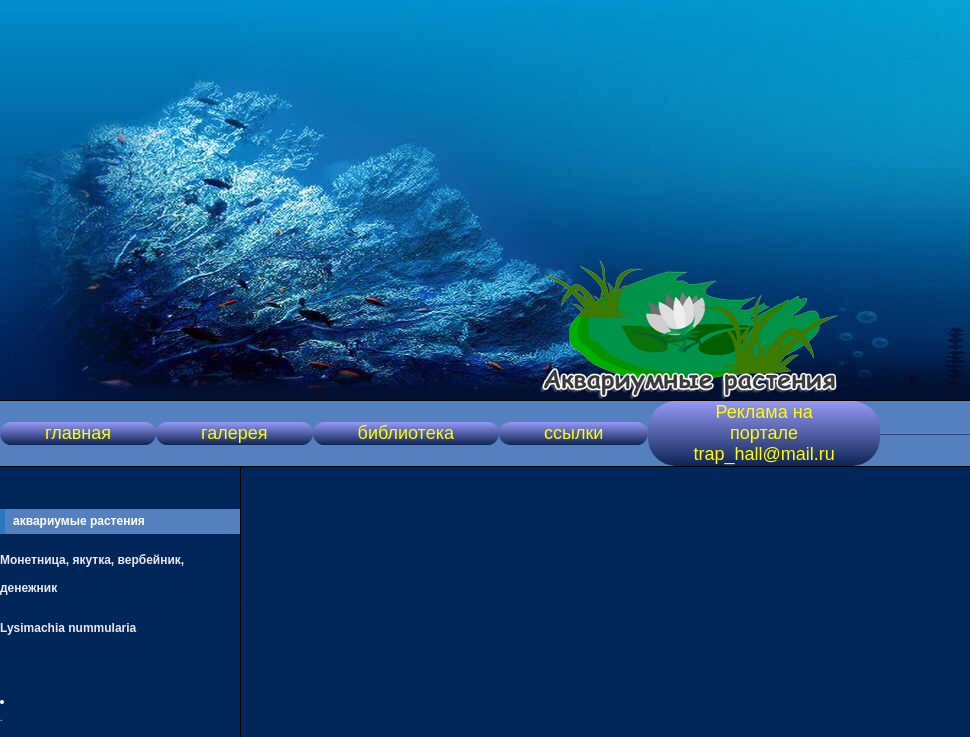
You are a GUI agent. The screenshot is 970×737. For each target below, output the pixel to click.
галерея (234, 433)
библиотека (406, 433)
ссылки (573, 433)
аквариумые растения (79, 521)
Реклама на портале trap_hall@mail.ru (763, 433)
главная (78, 433)
